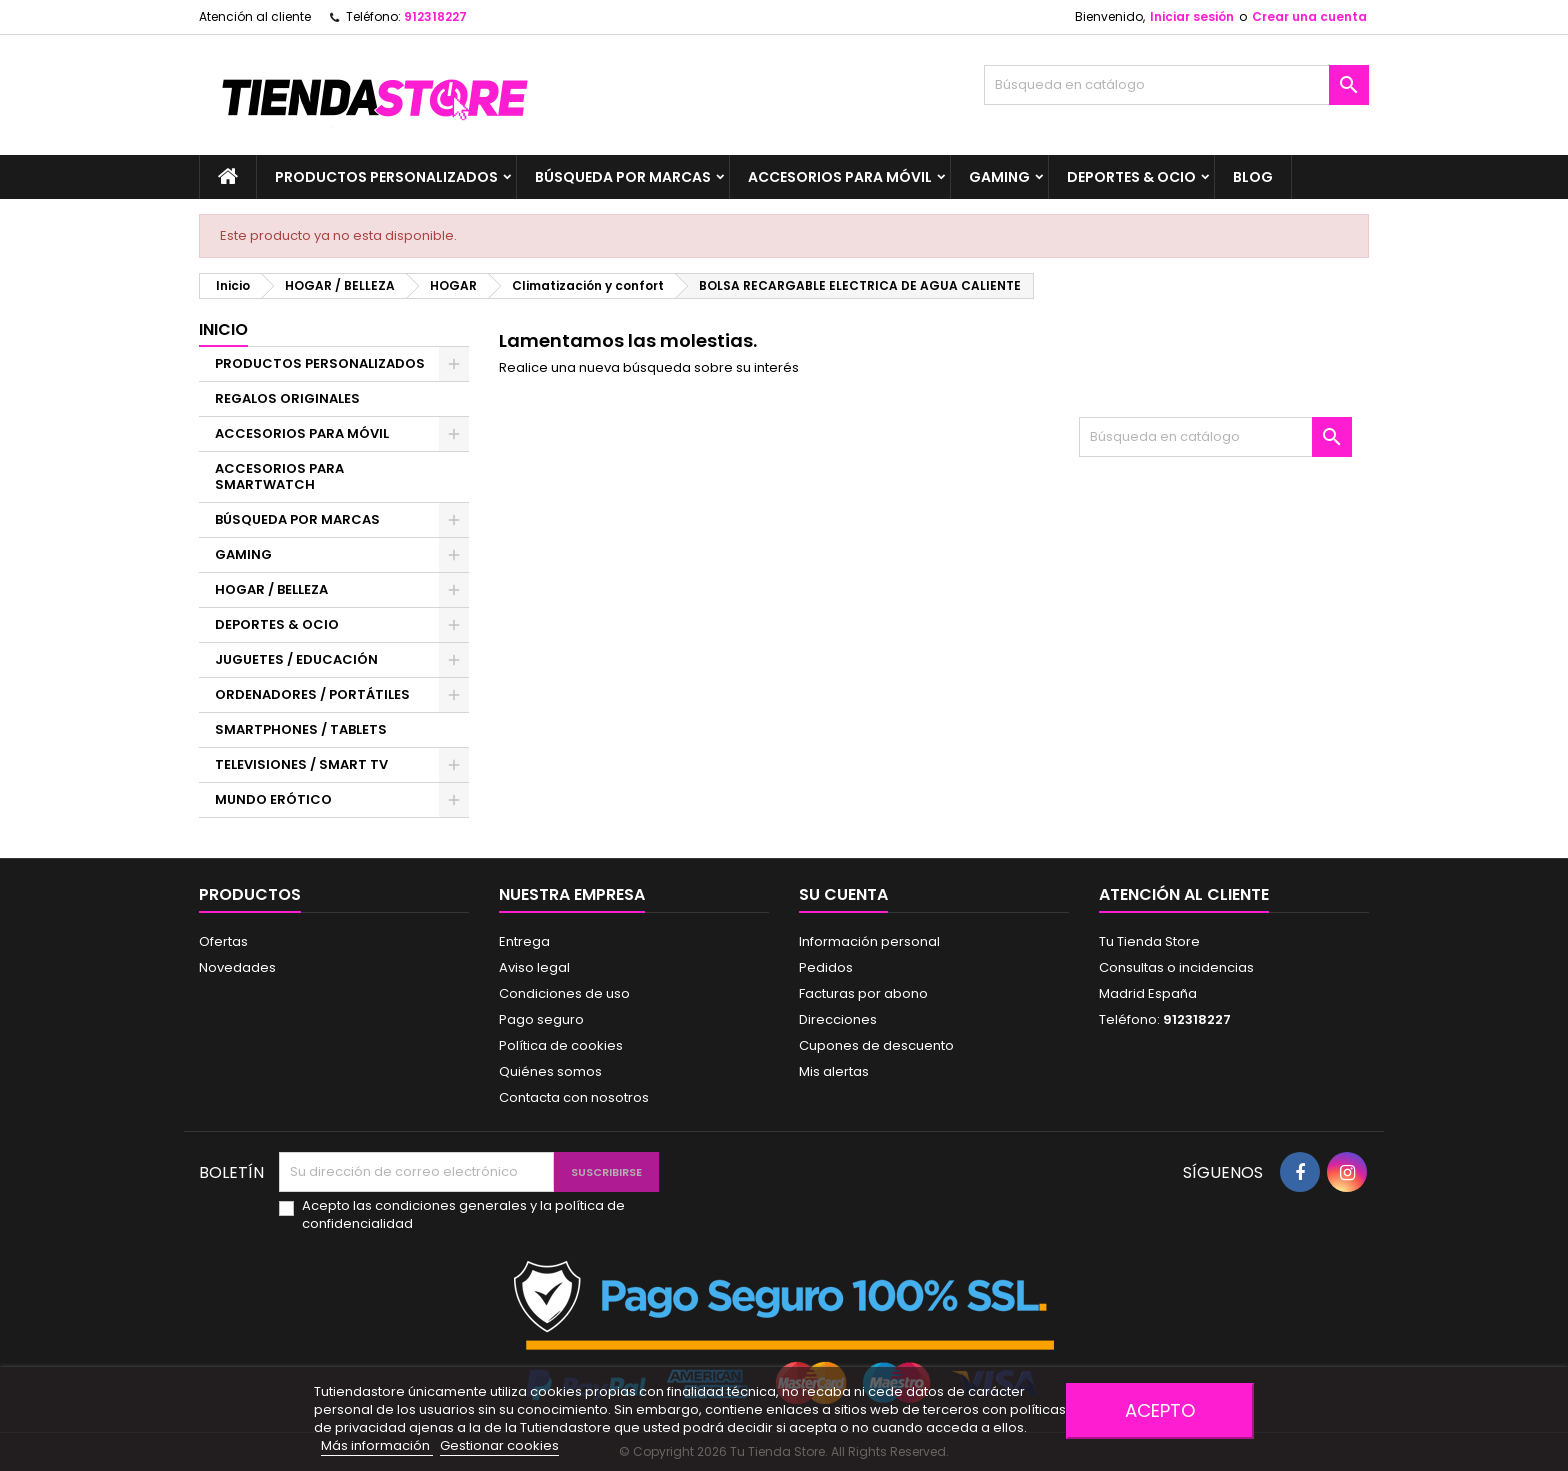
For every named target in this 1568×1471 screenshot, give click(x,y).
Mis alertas (834, 1071)
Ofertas (223, 941)
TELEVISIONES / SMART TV (301, 764)
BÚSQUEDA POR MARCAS (623, 177)
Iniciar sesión (1192, 16)
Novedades (237, 967)
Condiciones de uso (564, 993)
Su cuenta (843, 894)
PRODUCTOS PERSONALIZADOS (386, 177)
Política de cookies (561, 1045)
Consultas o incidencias (1176, 967)
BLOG (1253, 177)
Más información (377, 1445)
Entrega (524, 941)
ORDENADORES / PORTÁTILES (312, 694)
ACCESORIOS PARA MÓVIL (840, 177)
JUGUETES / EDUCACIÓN (296, 659)
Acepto (1160, 1410)
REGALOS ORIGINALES (287, 398)
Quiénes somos (550, 1071)
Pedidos (826, 967)
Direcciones (838, 1019)
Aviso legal (534, 967)
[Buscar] (1176, 85)
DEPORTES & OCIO (1131, 177)
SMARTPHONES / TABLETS (301, 729)
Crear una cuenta (1309, 16)
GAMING (999, 177)
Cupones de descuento (876, 1045)
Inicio (223, 329)
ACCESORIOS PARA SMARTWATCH (279, 476)
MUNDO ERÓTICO (273, 799)
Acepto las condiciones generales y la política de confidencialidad (463, 1214)
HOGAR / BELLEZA (271, 589)
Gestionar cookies (499, 1445)
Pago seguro (541, 1019)
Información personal (869, 941)
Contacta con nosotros (574, 1097)
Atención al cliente (255, 16)
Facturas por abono (863, 993)
